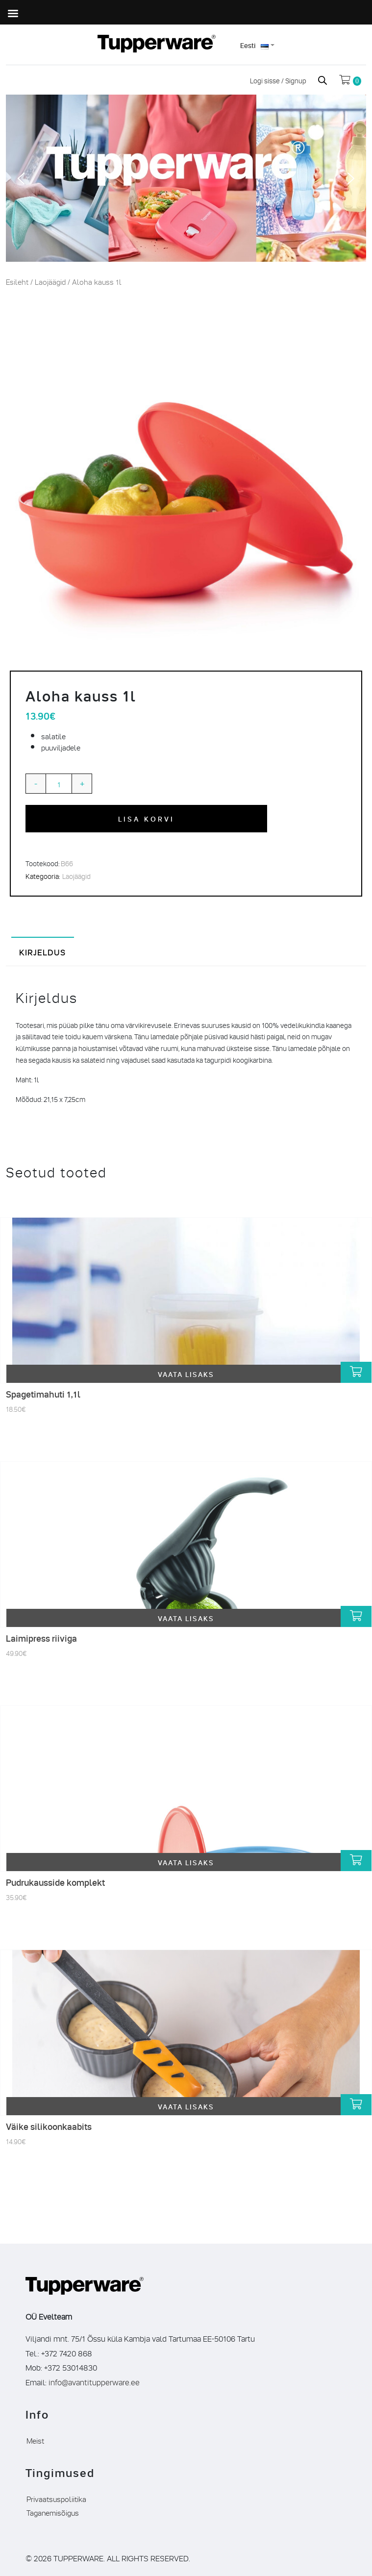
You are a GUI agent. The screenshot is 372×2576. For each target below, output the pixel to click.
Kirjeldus (42, 952)
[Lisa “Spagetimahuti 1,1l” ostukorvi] (356, 1372)
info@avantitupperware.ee (94, 2382)
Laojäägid (50, 281)
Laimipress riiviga (41, 1638)
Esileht (17, 281)
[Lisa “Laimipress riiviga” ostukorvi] (356, 1616)
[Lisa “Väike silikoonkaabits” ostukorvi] (356, 2104)
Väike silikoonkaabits (49, 2126)
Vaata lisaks (186, 1373)
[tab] (42, 951)
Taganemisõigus (52, 2512)
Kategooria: (42, 876)
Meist (35, 2440)
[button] (21, 178)
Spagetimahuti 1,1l (43, 1394)
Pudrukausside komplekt (55, 1882)
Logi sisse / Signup (279, 80)
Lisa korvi (146, 818)
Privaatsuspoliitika (56, 2498)
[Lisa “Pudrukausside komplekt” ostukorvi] (356, 1860)
